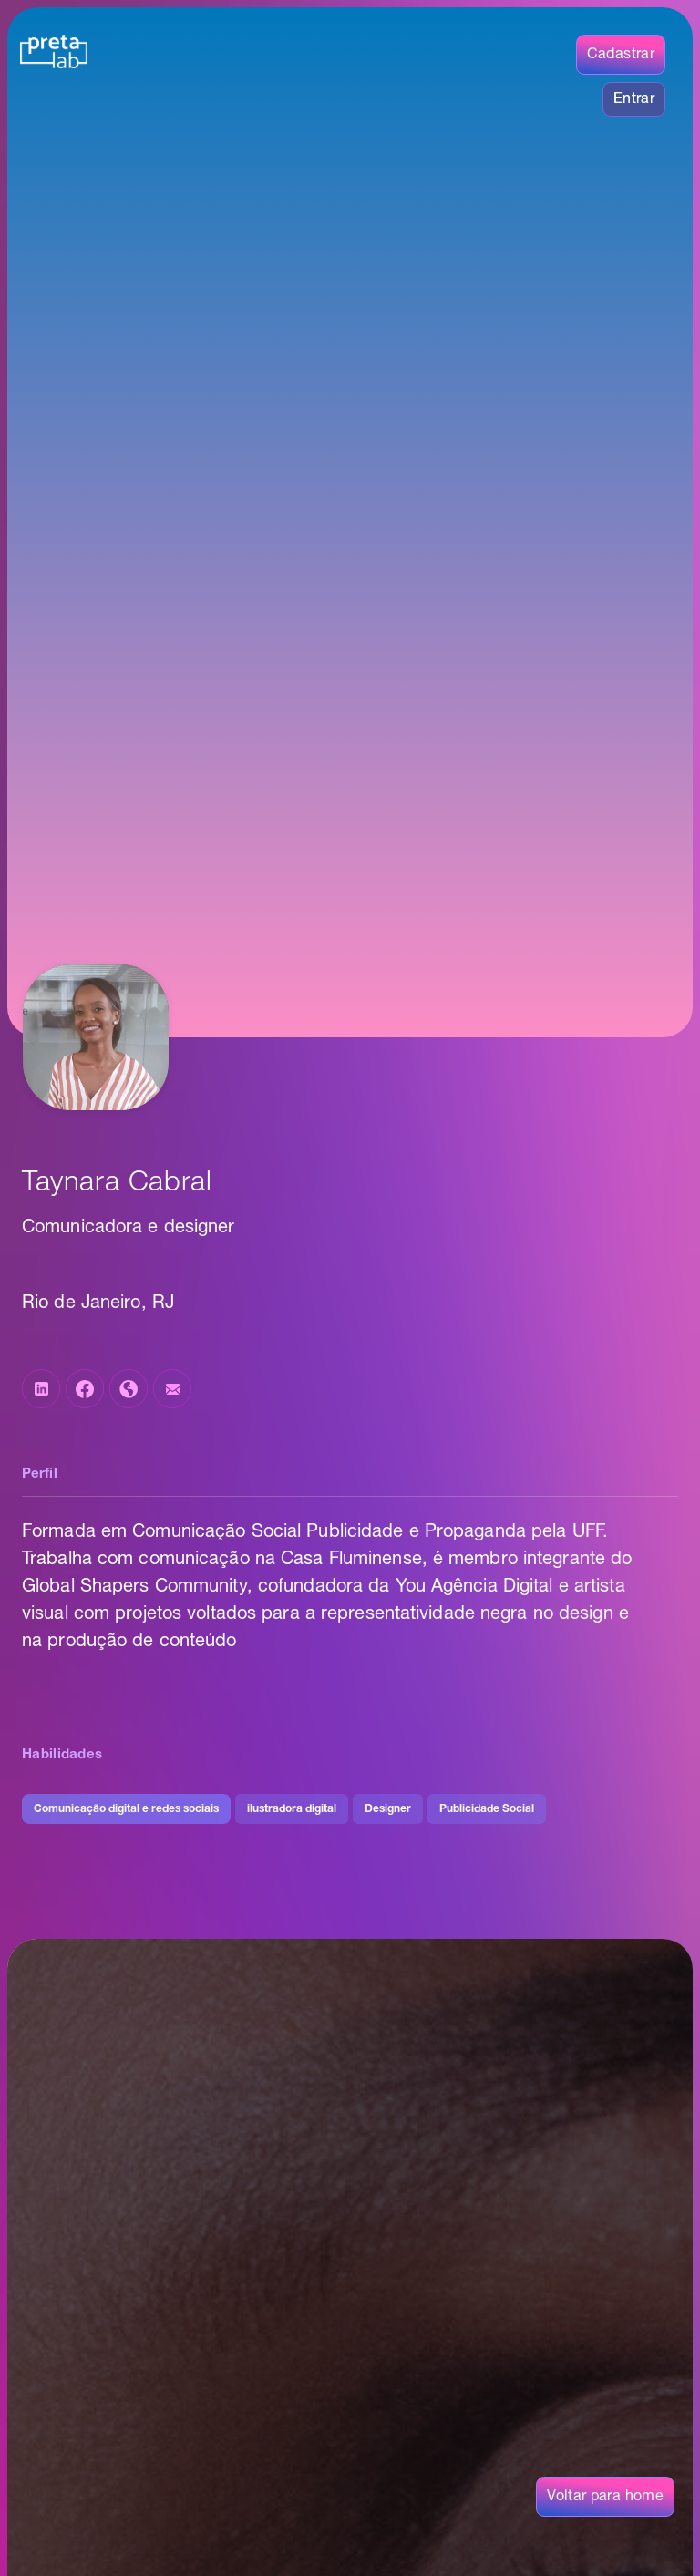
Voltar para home (605, 2496)
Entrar (633, 99)
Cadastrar (620, 54)
